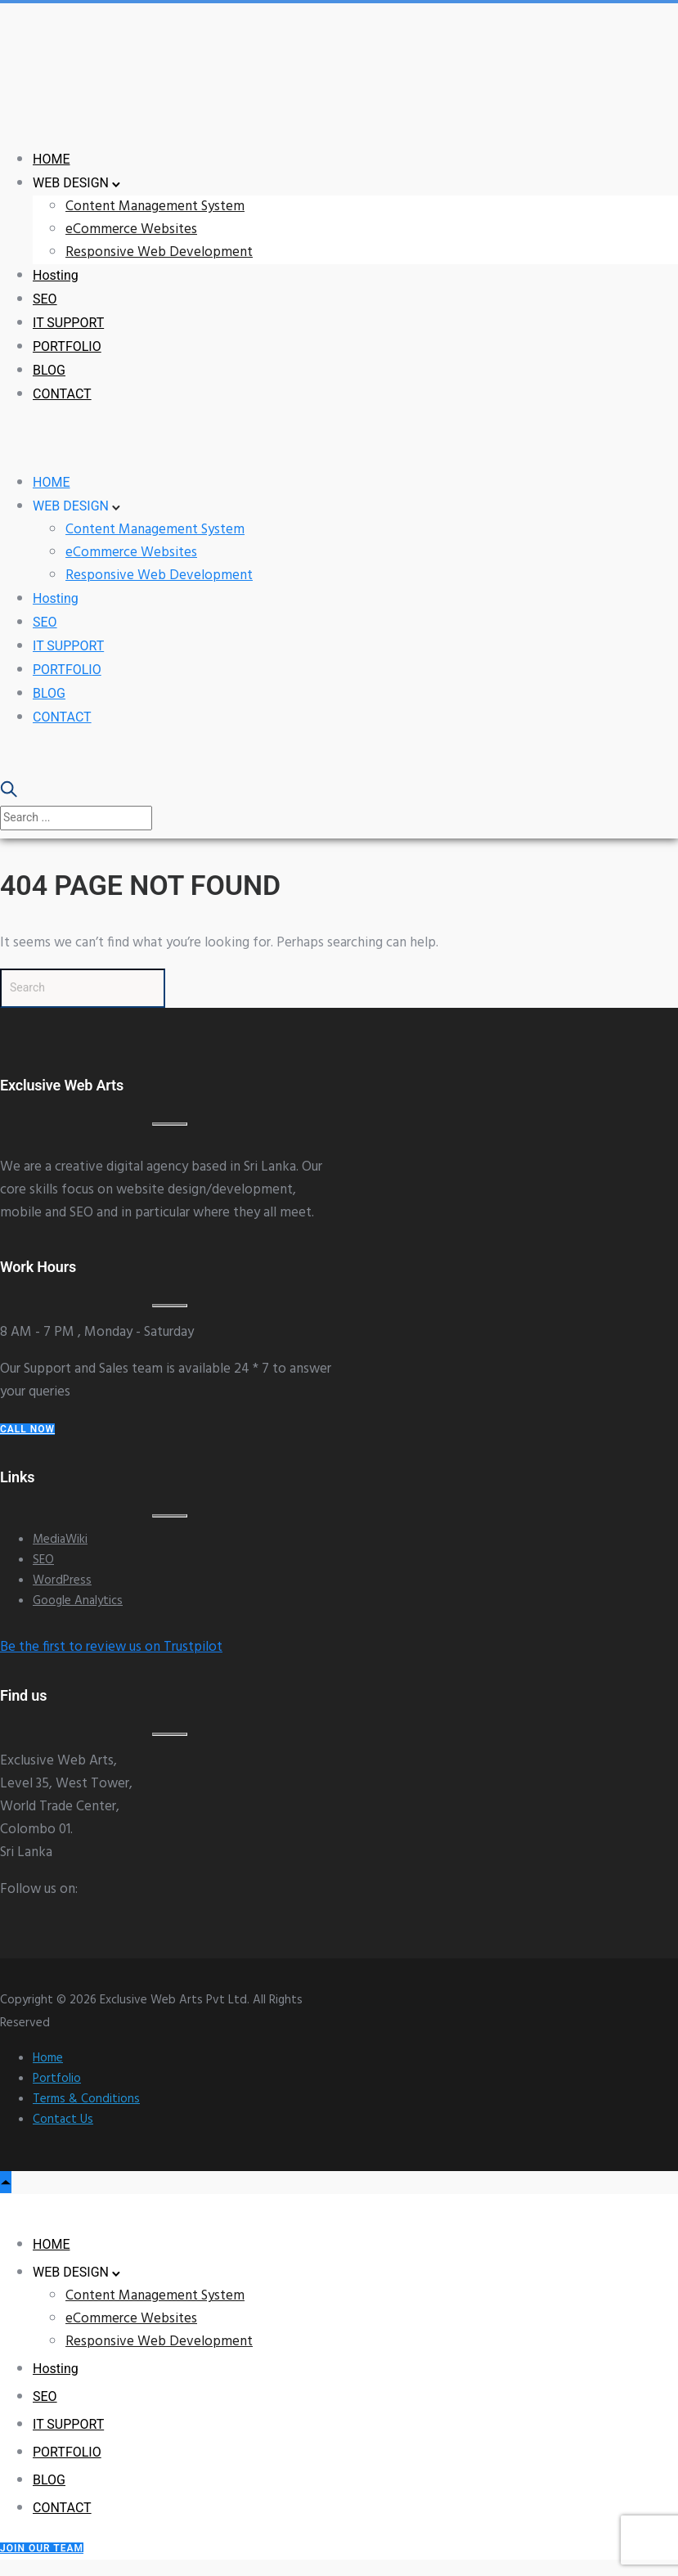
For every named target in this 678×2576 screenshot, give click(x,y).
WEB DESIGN (71, 183)
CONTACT (62, 394)
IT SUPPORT (68, 322)
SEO (45, 299)
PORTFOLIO (67, 346)
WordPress (62, 1580)
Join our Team (41, 2548)
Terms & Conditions (86, 2099)
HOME (51, 159)
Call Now (27, 1429)
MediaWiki (60, 1539)
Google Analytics (78, 1601)
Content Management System (155, 207)
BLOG (49, 370)
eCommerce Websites (131, 229)
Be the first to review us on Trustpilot (111, 1647)
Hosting (56, 275)
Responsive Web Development (159, 252)
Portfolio (57, 2078)
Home (48, 2058)
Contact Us (63, 2119)
